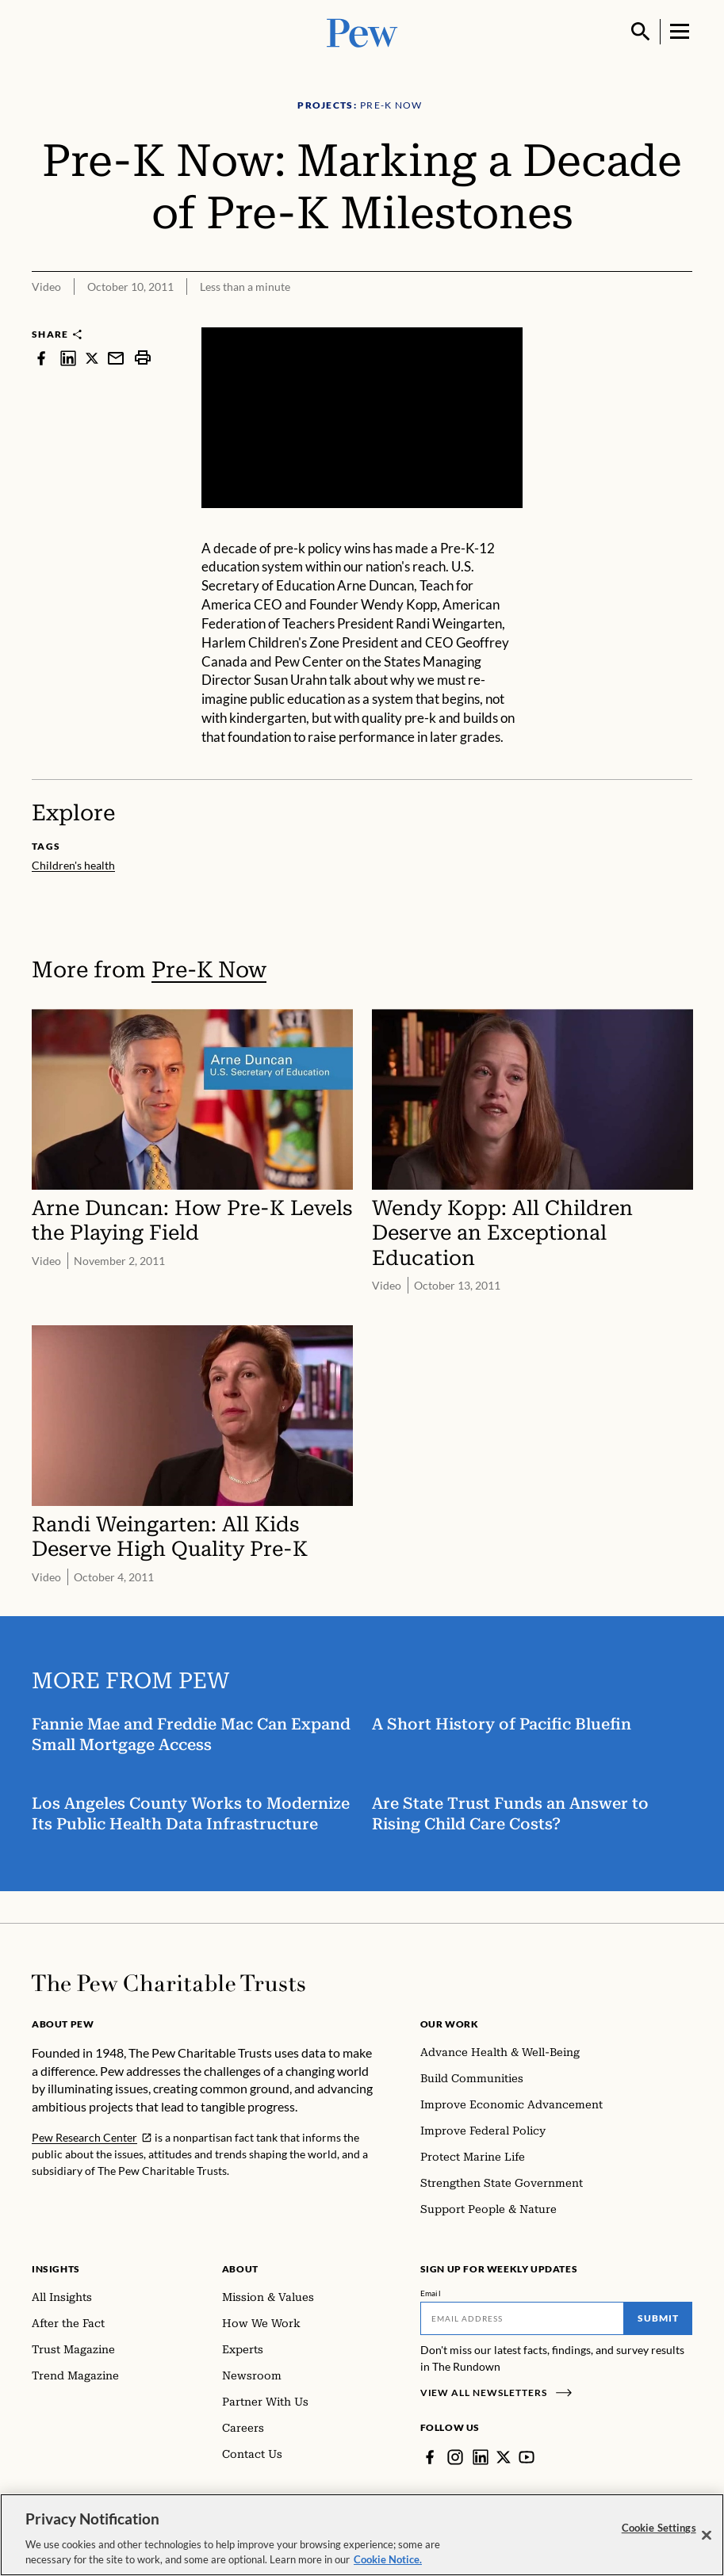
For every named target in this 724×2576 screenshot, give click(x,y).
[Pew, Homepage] (362, 31)
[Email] (522, 2318)
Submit (658, 2318)
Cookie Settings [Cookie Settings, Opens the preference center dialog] (659, 2529)
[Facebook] (429, 2457)
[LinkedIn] (480, 2457)
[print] (142, 358)
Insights (56, 2269)
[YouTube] (526, 2457)
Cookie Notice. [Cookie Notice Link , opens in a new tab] (388, 2561)
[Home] (168, 1983)
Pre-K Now (208, 970)
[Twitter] (503, 2457)
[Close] (706, 2537)
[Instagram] (455, 2457)
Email (431, 2293)
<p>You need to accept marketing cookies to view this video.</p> (362, 417)
